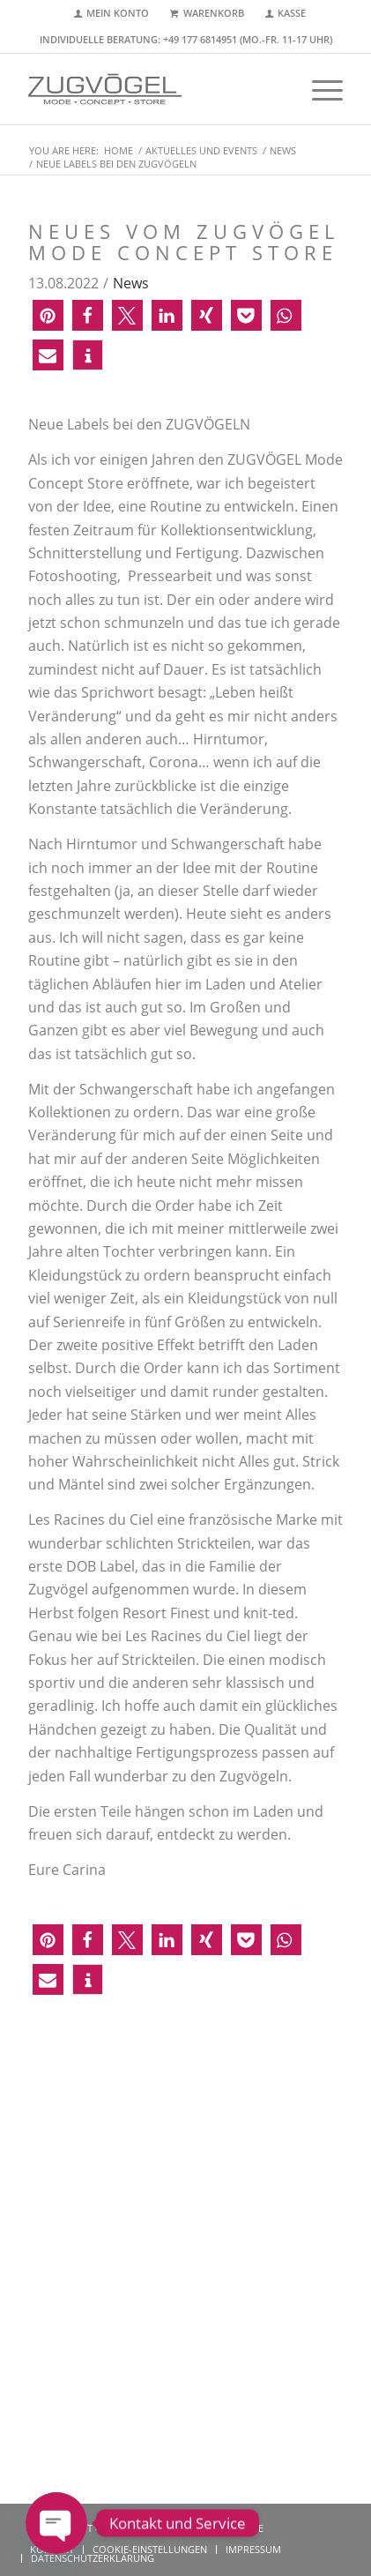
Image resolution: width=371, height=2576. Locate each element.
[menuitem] (112, 14)
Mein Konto (117, 12)
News (131, 283)
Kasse (292, 12)
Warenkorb (213, 12)
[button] (48, 315)
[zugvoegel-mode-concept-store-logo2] (154, 89)
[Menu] (318, 89)
